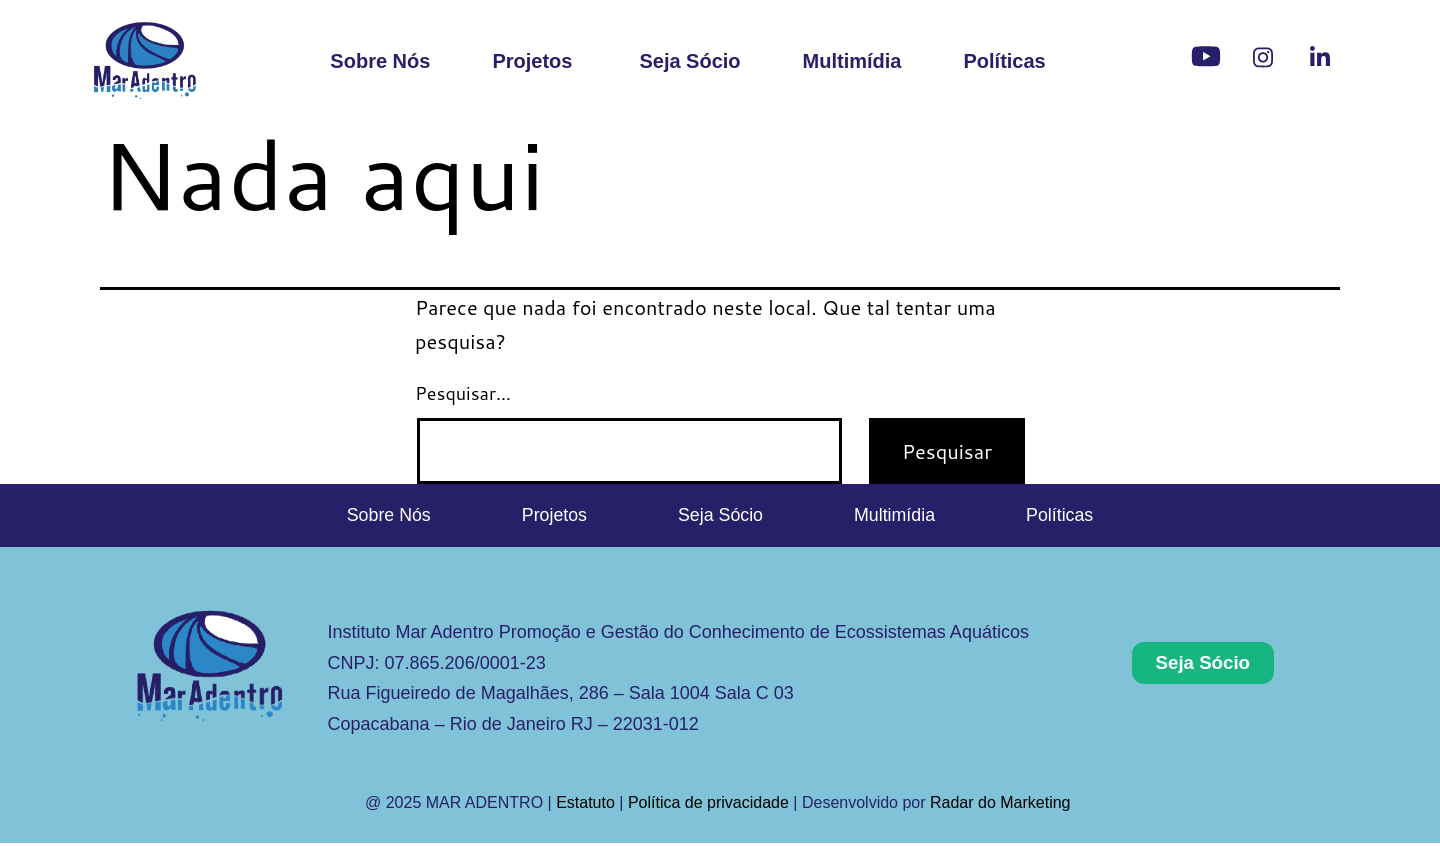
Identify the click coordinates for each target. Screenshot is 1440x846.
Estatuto (585, 806)
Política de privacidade (708, 806)
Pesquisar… (463, 393)
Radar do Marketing (1002, 806)
